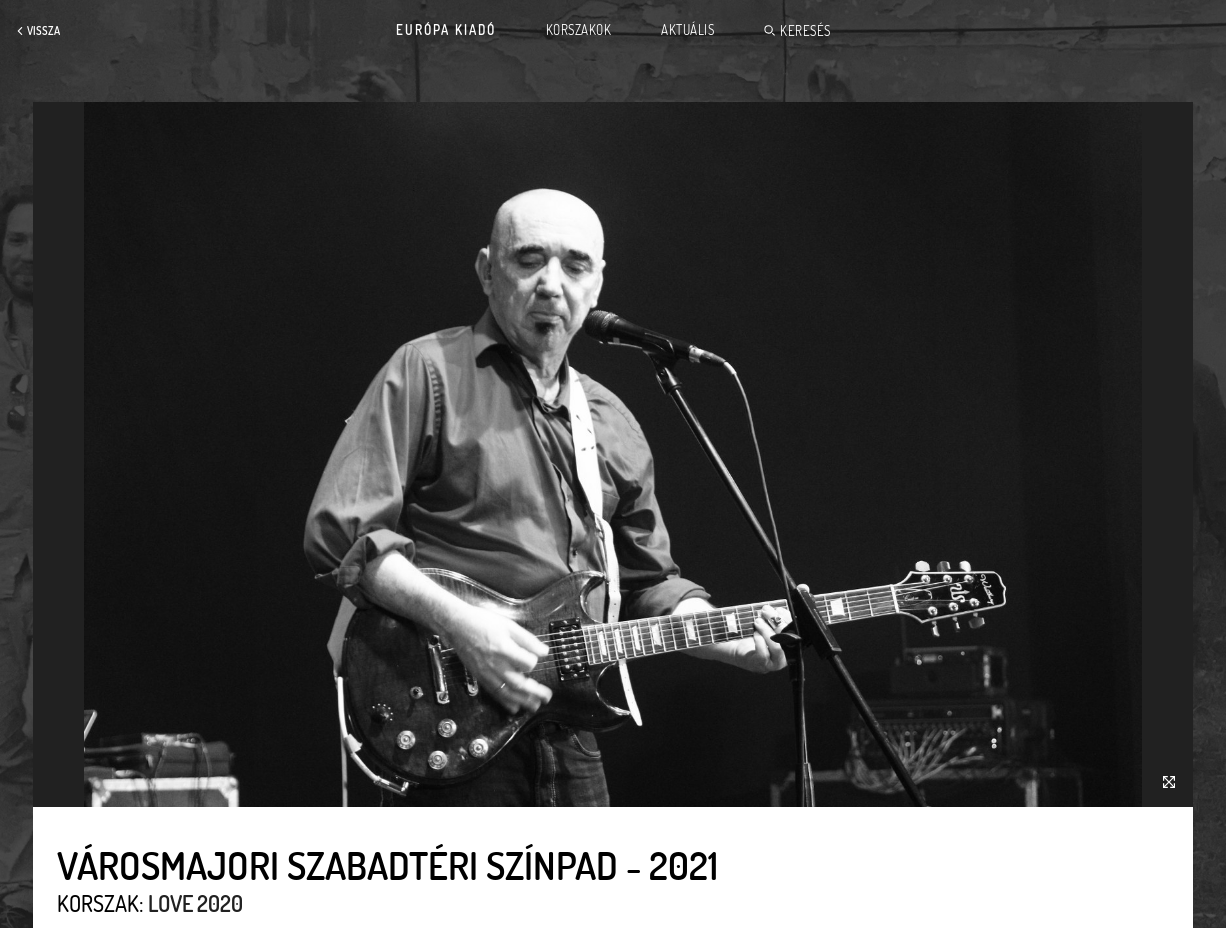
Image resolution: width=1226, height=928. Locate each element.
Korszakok (579, 30)
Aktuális (687, 30)
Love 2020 (195, 903)
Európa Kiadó (446, 30)
